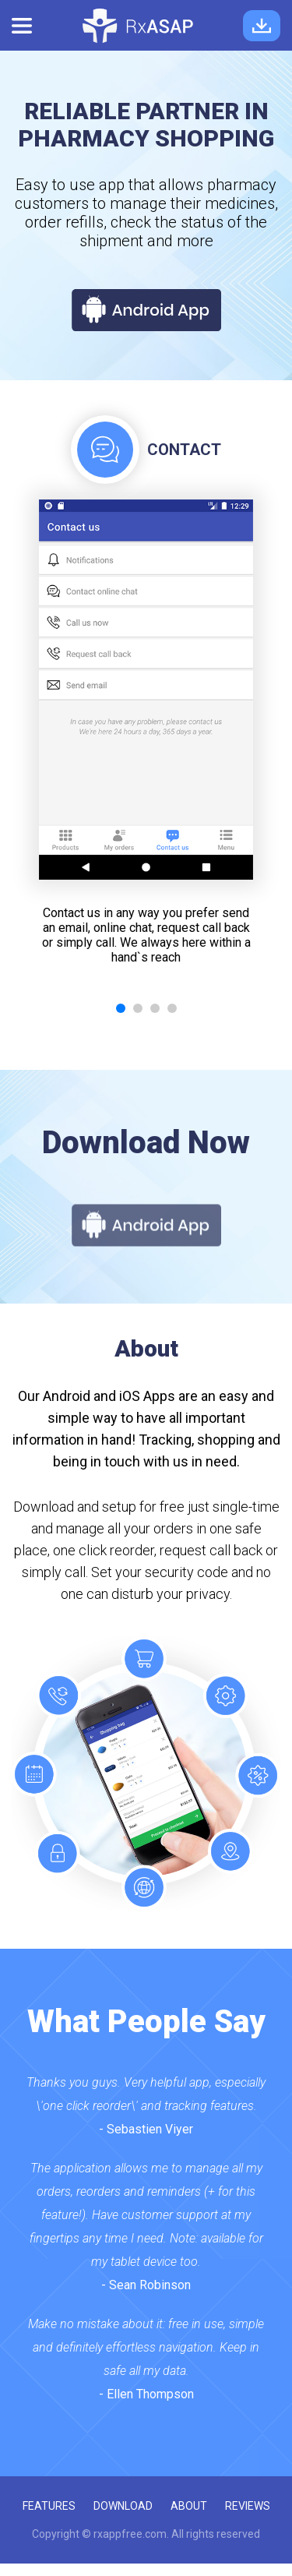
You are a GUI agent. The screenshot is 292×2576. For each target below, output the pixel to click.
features (49, 2506)
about (189, 2506)
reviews (247, 2506)
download (123, 2506)
